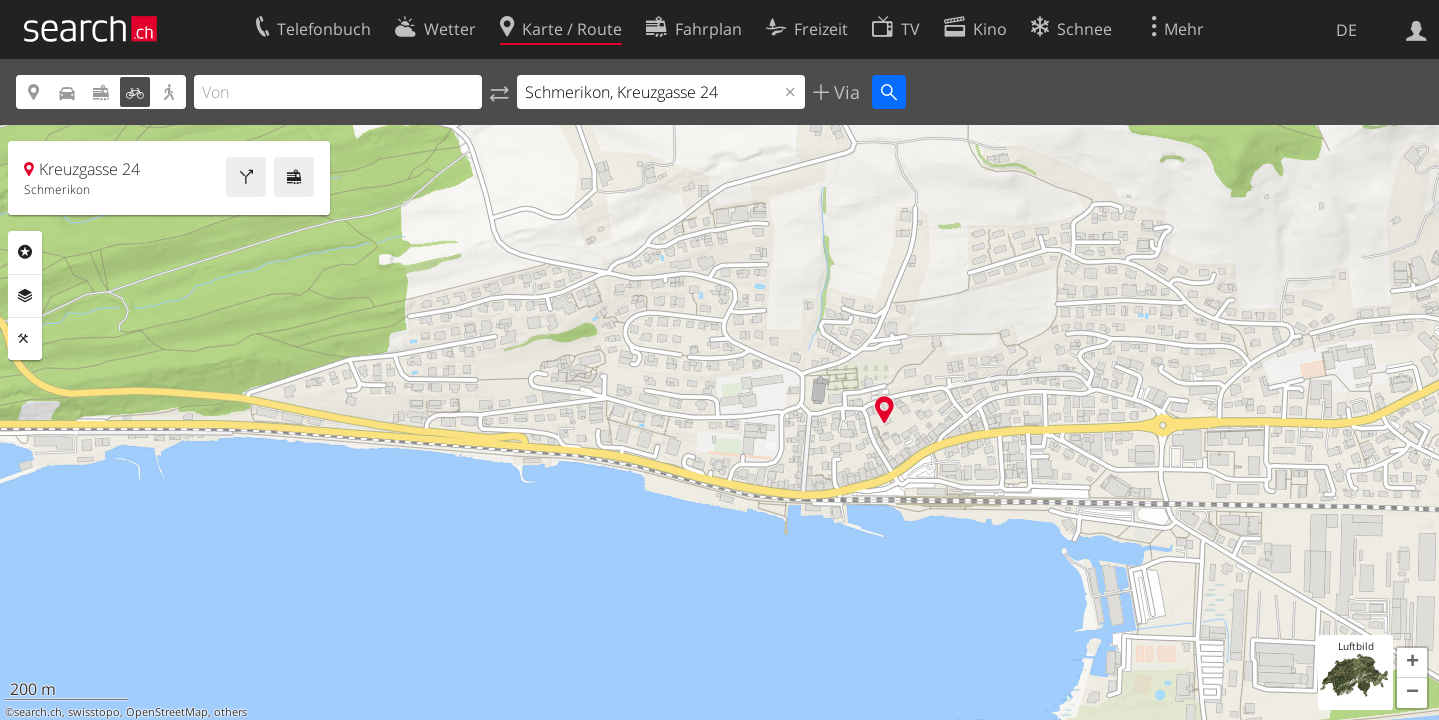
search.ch (38, 712)
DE (1346, 30)
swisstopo (94, 712)
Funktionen (25, 339)
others (230, 712)
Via (844, 92)
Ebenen (25, 296)
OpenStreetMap (167, 712)
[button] (1412, 663)
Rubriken (25, 252)
